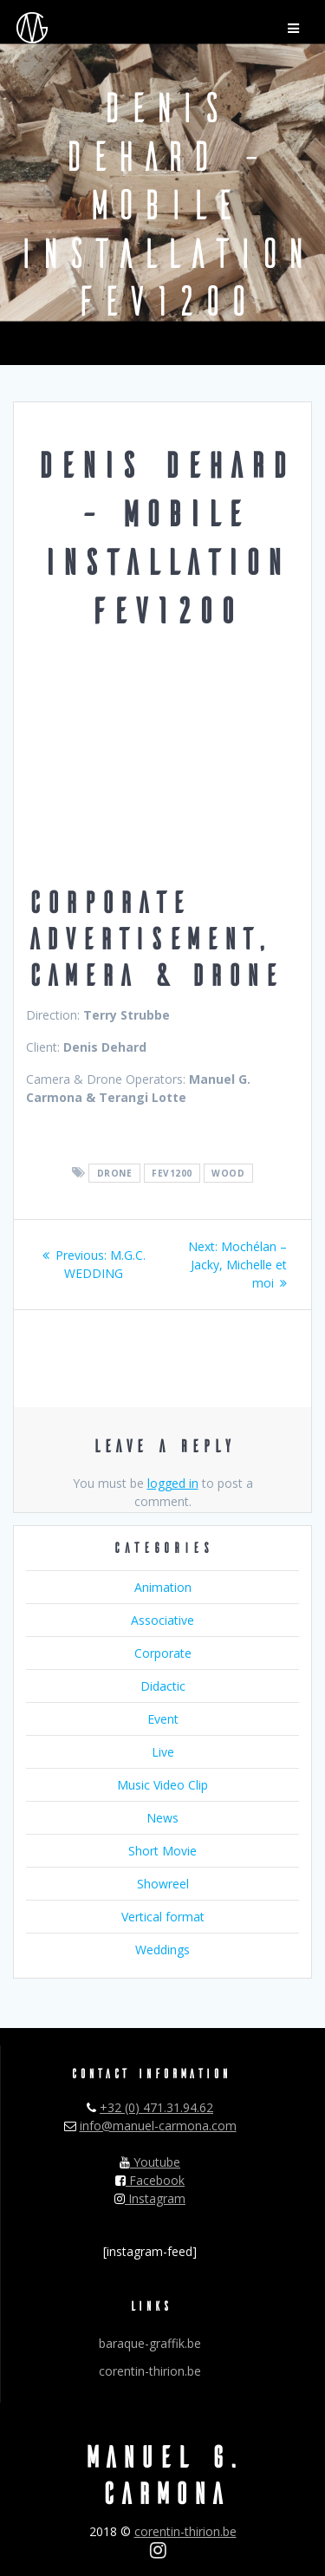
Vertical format (163, 1916)
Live (163, 1752)
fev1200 (172, 1173)
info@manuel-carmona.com (158, 2125)
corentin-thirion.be (150, 2371)
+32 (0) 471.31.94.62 (156, 2107)
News (162, 1818)
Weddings (162, 1949)
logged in (172, 1483)
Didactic (162, 1686)
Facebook (150, 2180)
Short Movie (162, 1850)
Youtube (150, 2162)
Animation (163, 1587)
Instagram (149, 2198)
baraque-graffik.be (150, 2343)
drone (115, 1173)
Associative (162, 1620)
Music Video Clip (162, 1785)
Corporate (163, 1653)
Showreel (163, 1883)
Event (163, 1719)
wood (227, 1173)
